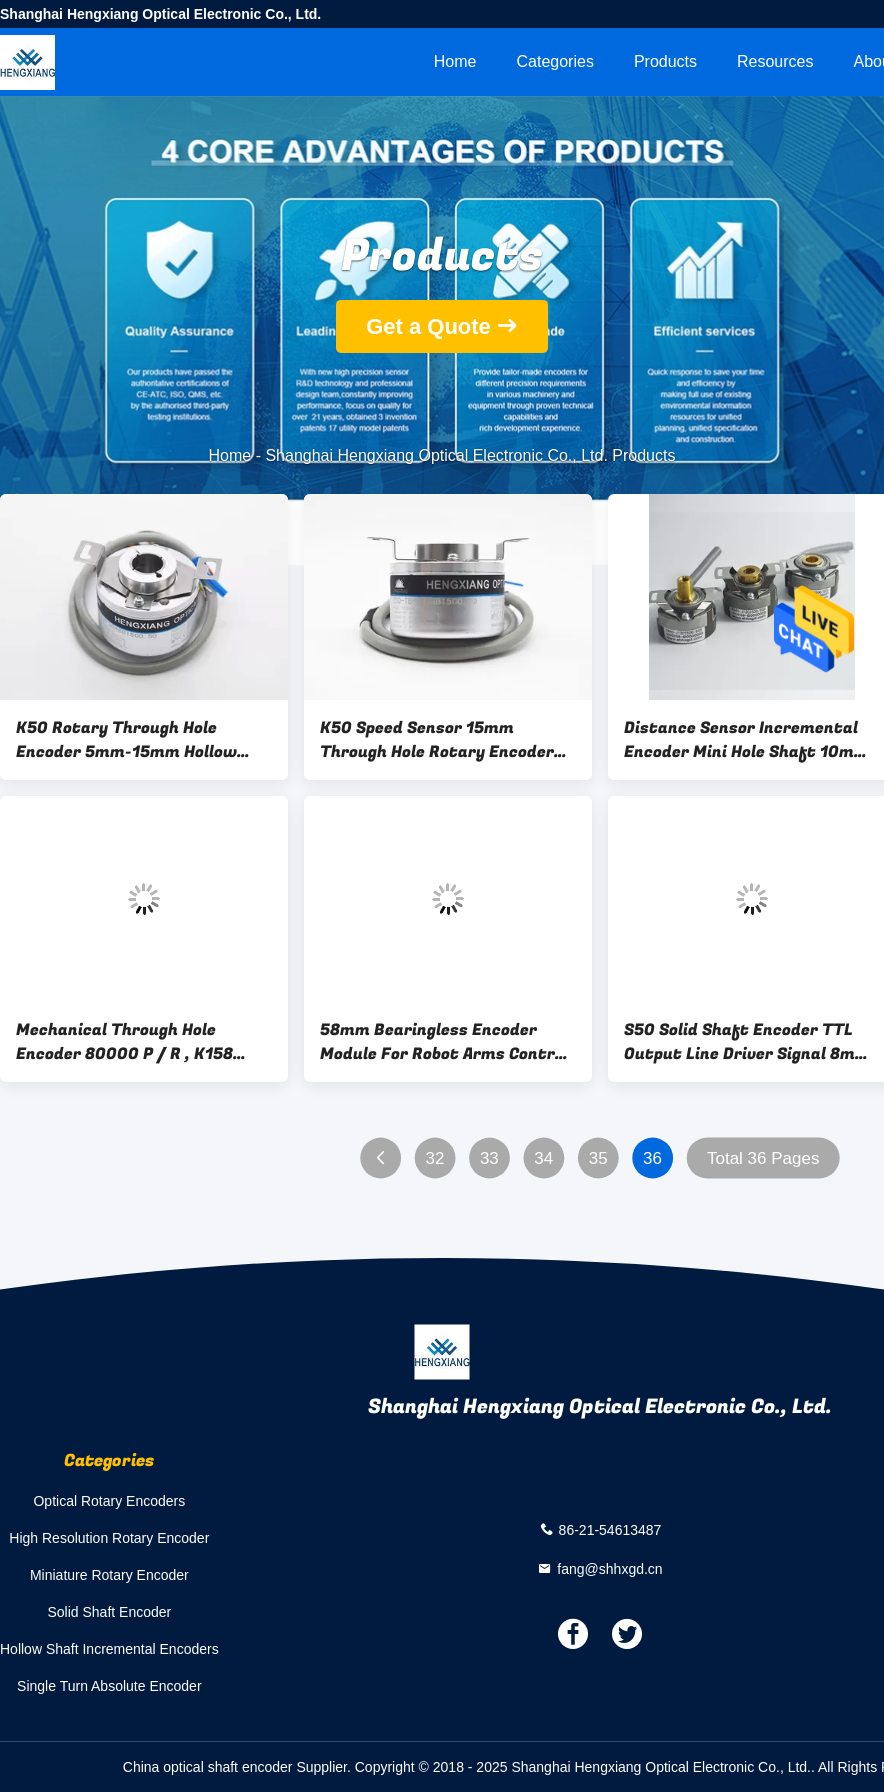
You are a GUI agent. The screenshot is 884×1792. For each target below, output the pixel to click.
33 (489, 1158)
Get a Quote (428, 326)
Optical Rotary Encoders (109, 1501)
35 (598, 1158)
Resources (775, 61)
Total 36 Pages (763, 1158)
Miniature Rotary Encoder (109, 1575)
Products (665, 61)
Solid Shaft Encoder (109, 1612)
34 (543, 1158)
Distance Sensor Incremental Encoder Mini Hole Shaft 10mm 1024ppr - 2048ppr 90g (746, 740)
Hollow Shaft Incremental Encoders (109, 1649)
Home (455, 61)
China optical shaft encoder (208, 1767)
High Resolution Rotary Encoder (109, 1538)
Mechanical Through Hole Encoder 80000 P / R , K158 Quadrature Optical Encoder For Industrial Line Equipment (135, 1042)
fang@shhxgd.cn (609, 1568)
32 (434, 1158)
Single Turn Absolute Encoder (109, 1686)
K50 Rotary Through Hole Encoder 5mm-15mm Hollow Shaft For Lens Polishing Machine (126, 740)
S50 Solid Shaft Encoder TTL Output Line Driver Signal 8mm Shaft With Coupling (747, 1042)
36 (652, 1158)
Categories (555, 61)
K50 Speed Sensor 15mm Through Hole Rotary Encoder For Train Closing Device (437, 740)
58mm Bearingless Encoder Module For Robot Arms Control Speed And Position (444, 1042)
